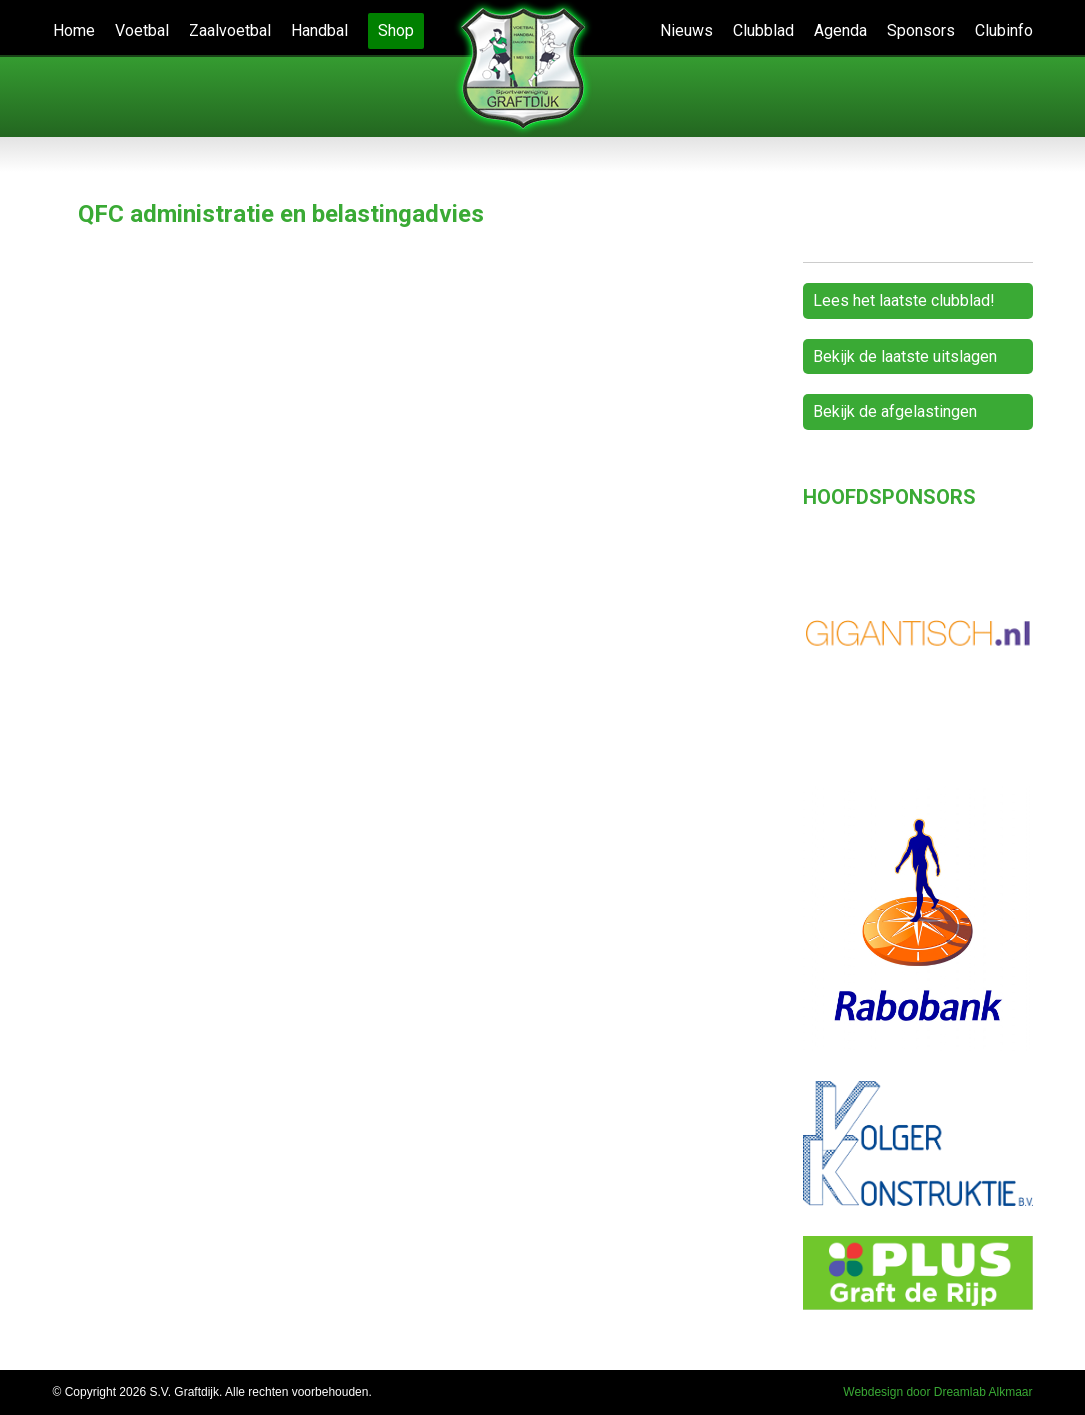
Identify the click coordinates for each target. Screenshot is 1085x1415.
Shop (396, 30)
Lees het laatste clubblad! (904, 300)
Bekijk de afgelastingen (895, 411)
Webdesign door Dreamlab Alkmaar (937, 1392)
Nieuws (686, 30)
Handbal (319, 30)
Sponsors (921, 30)
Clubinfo (1004, 30)
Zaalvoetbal (230, 30)
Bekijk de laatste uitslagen (905, 356)
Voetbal (142, 30)
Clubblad (763, 30)
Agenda (840, 30)
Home (74, 30)
